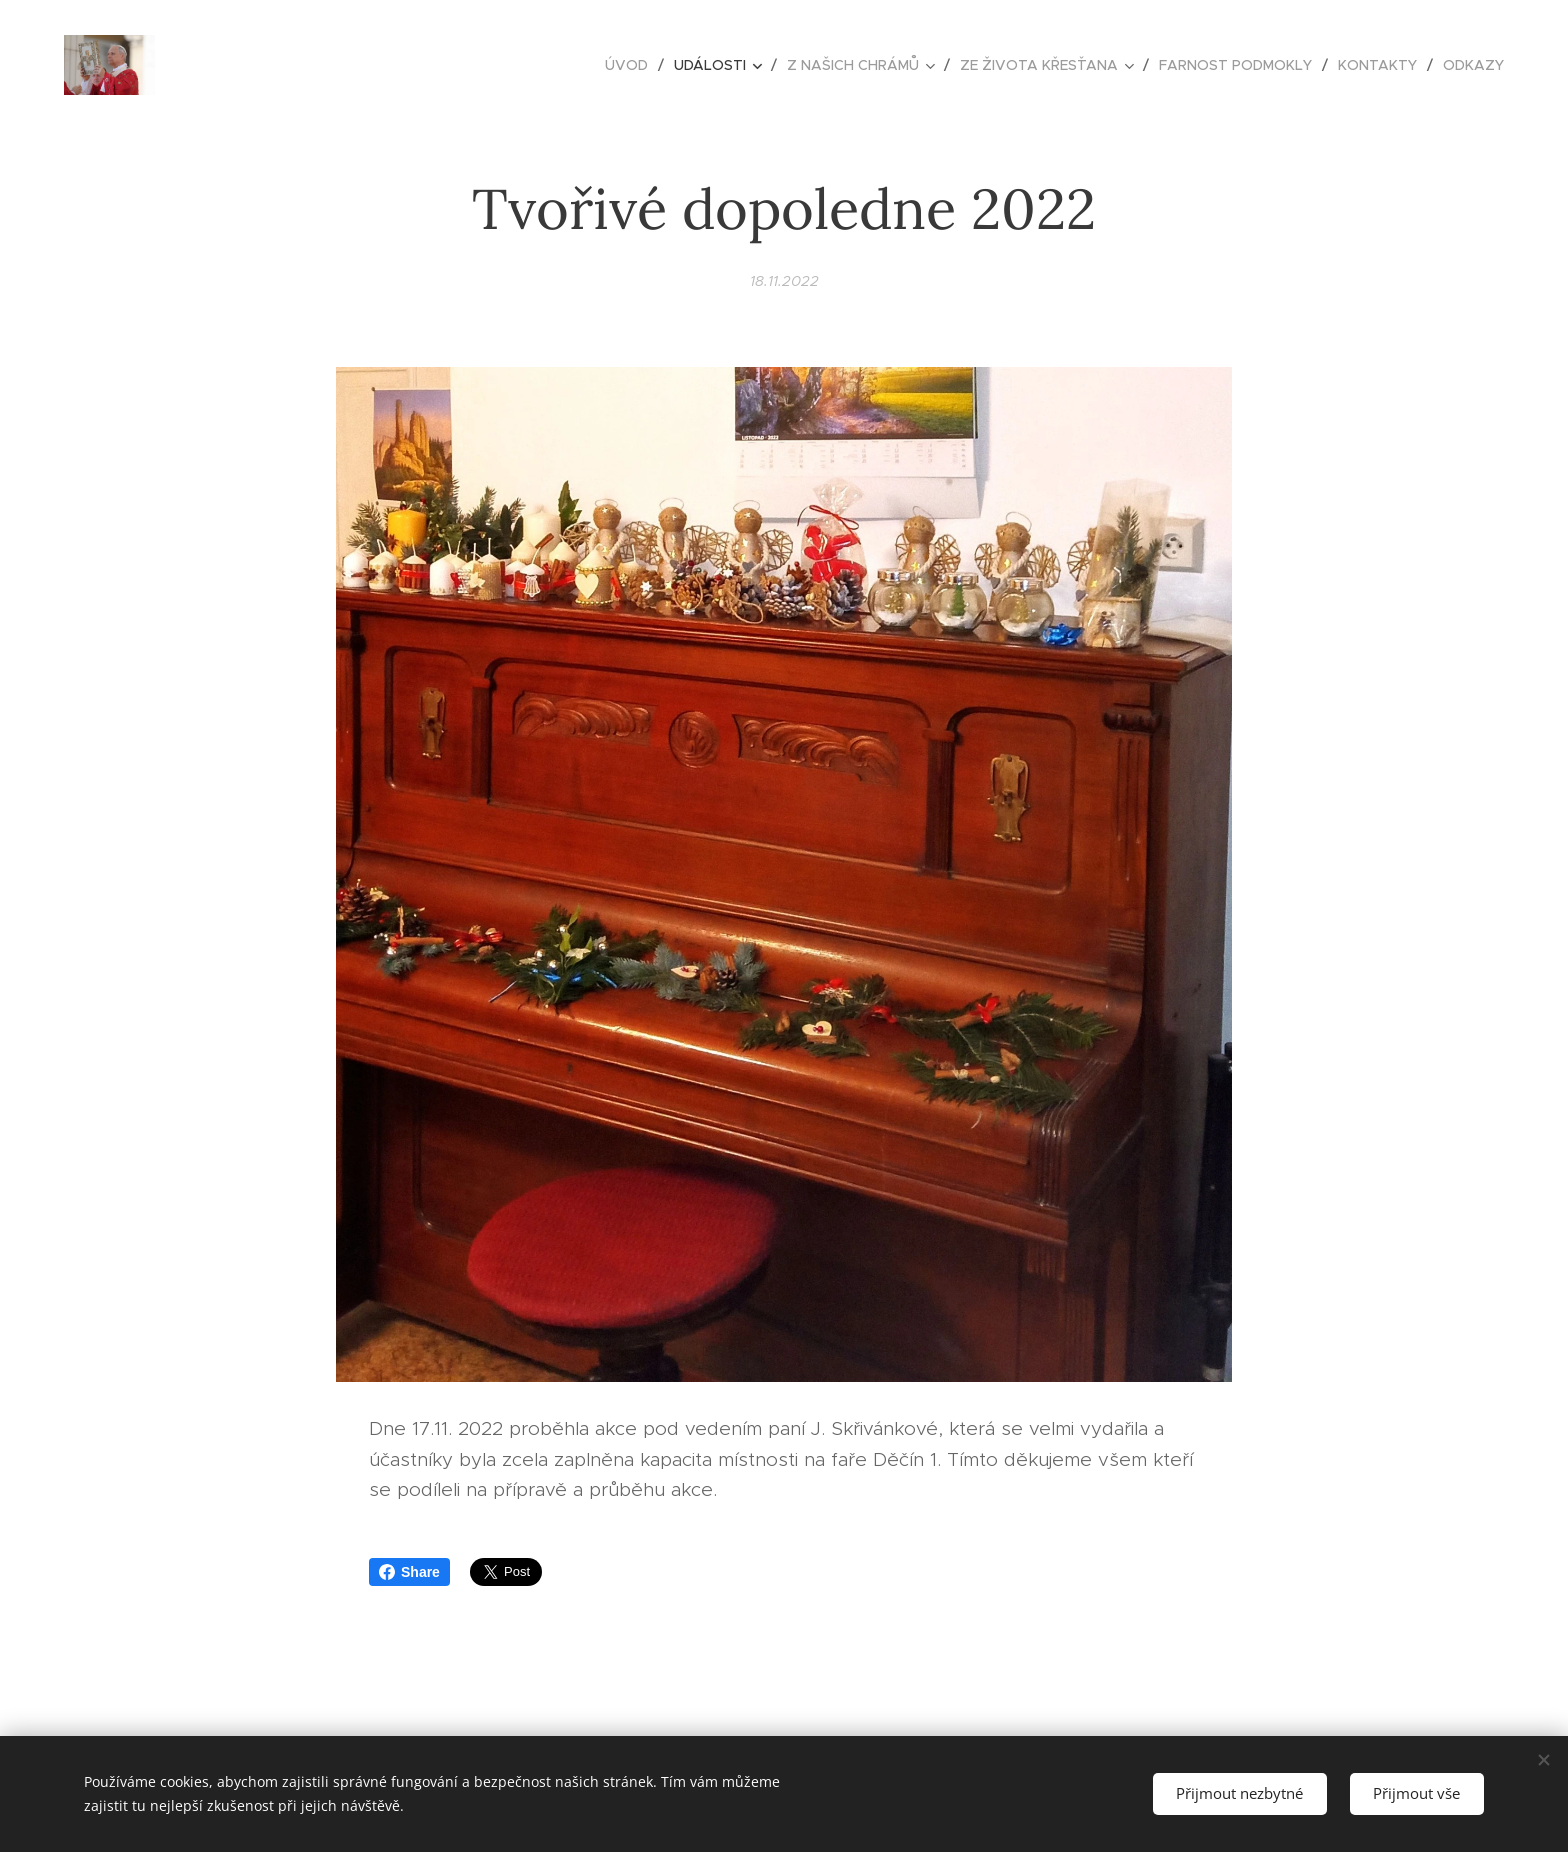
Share (409, 1572)
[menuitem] (632, 65)
